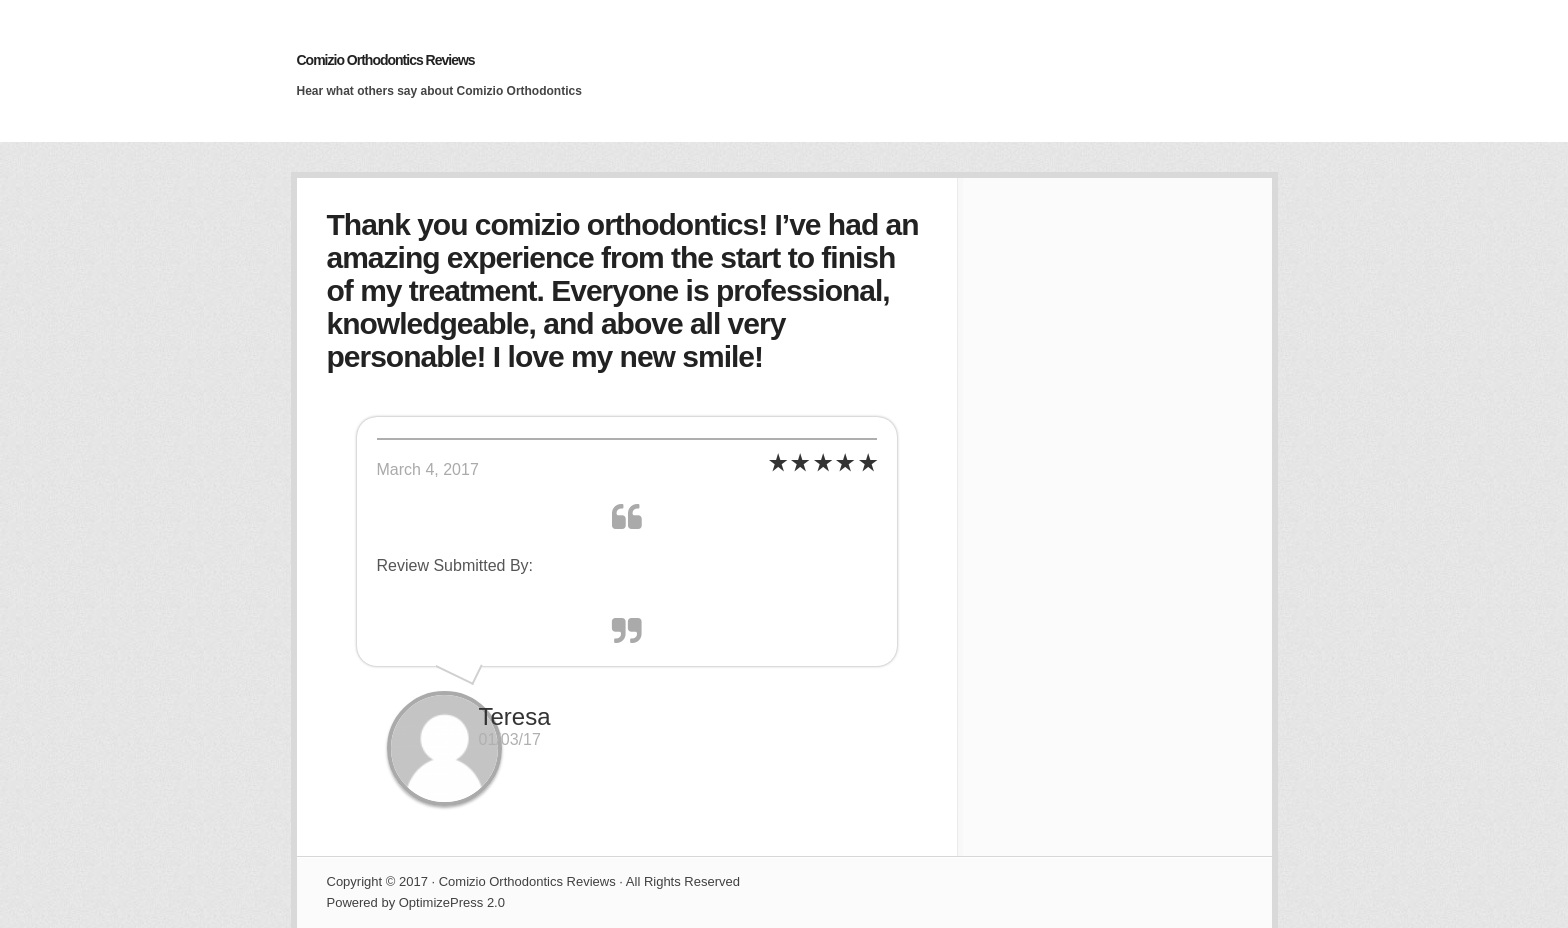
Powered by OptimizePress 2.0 (416, 902)
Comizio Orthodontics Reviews (386, 60)
